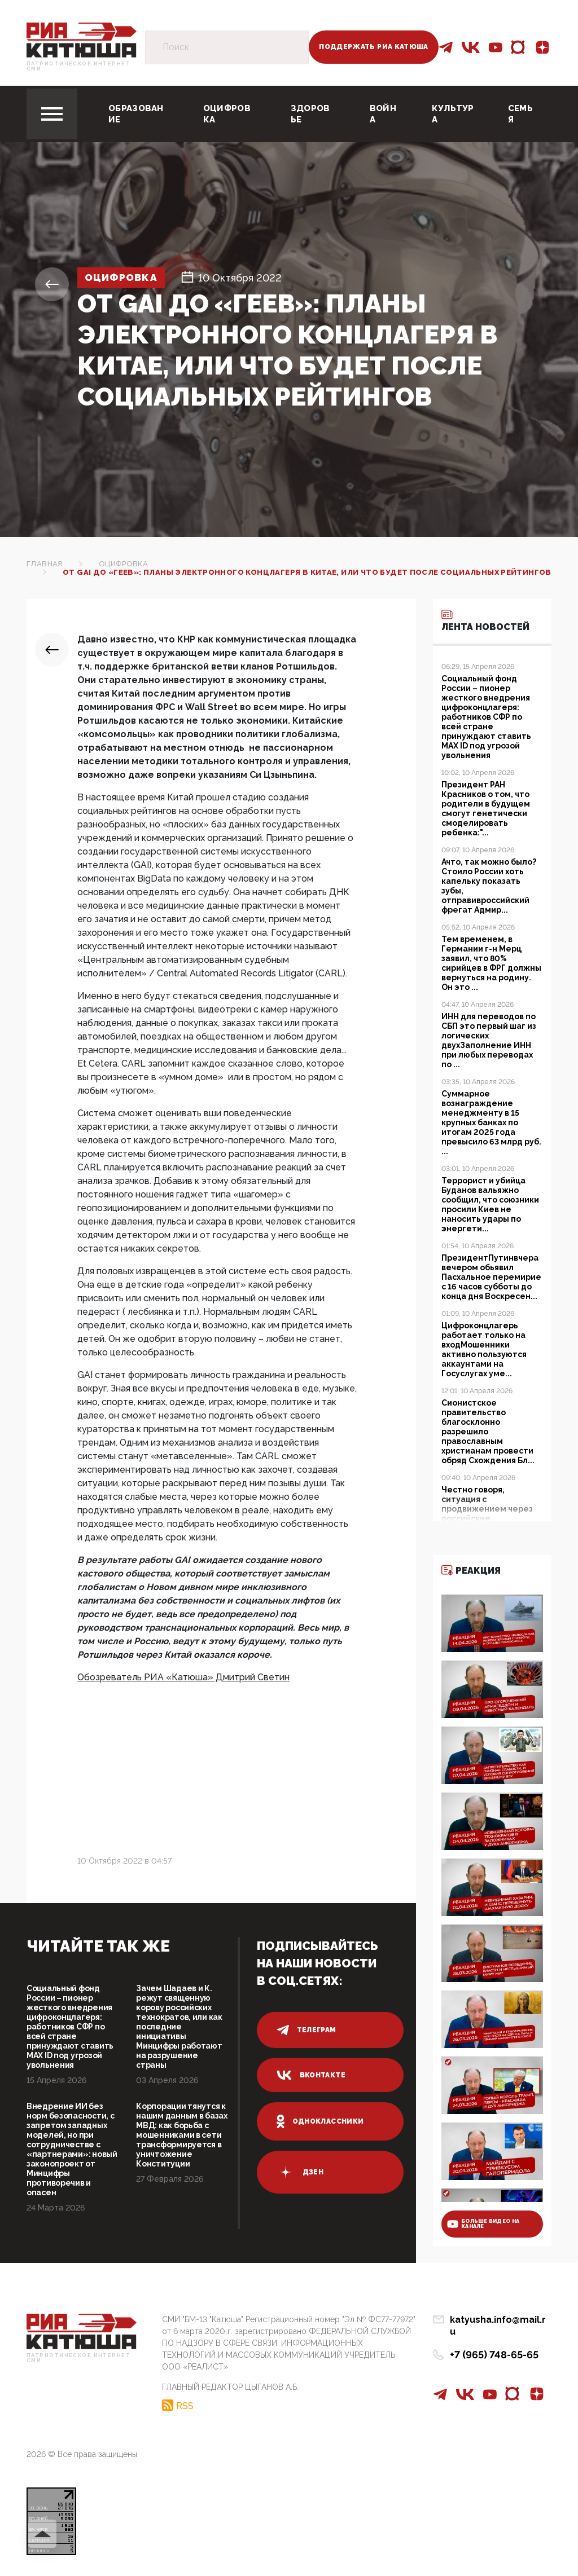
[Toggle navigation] (52, 114)
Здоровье (310, 114)
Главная (45, 564)
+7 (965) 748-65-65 (494, 2343)
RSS (185, 2405)
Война (383, 114)
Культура (453, 114)
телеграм (306, 2030)
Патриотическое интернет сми (78, 66)
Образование (136, 114)
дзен (300, 2172)
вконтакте (311, 2075)
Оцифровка (227, 114)
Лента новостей (485, 619)
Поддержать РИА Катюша (373, 47)
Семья (520, 114)
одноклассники (320, 2121)
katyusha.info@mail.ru (500, 2320)
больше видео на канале (483, 2223)
